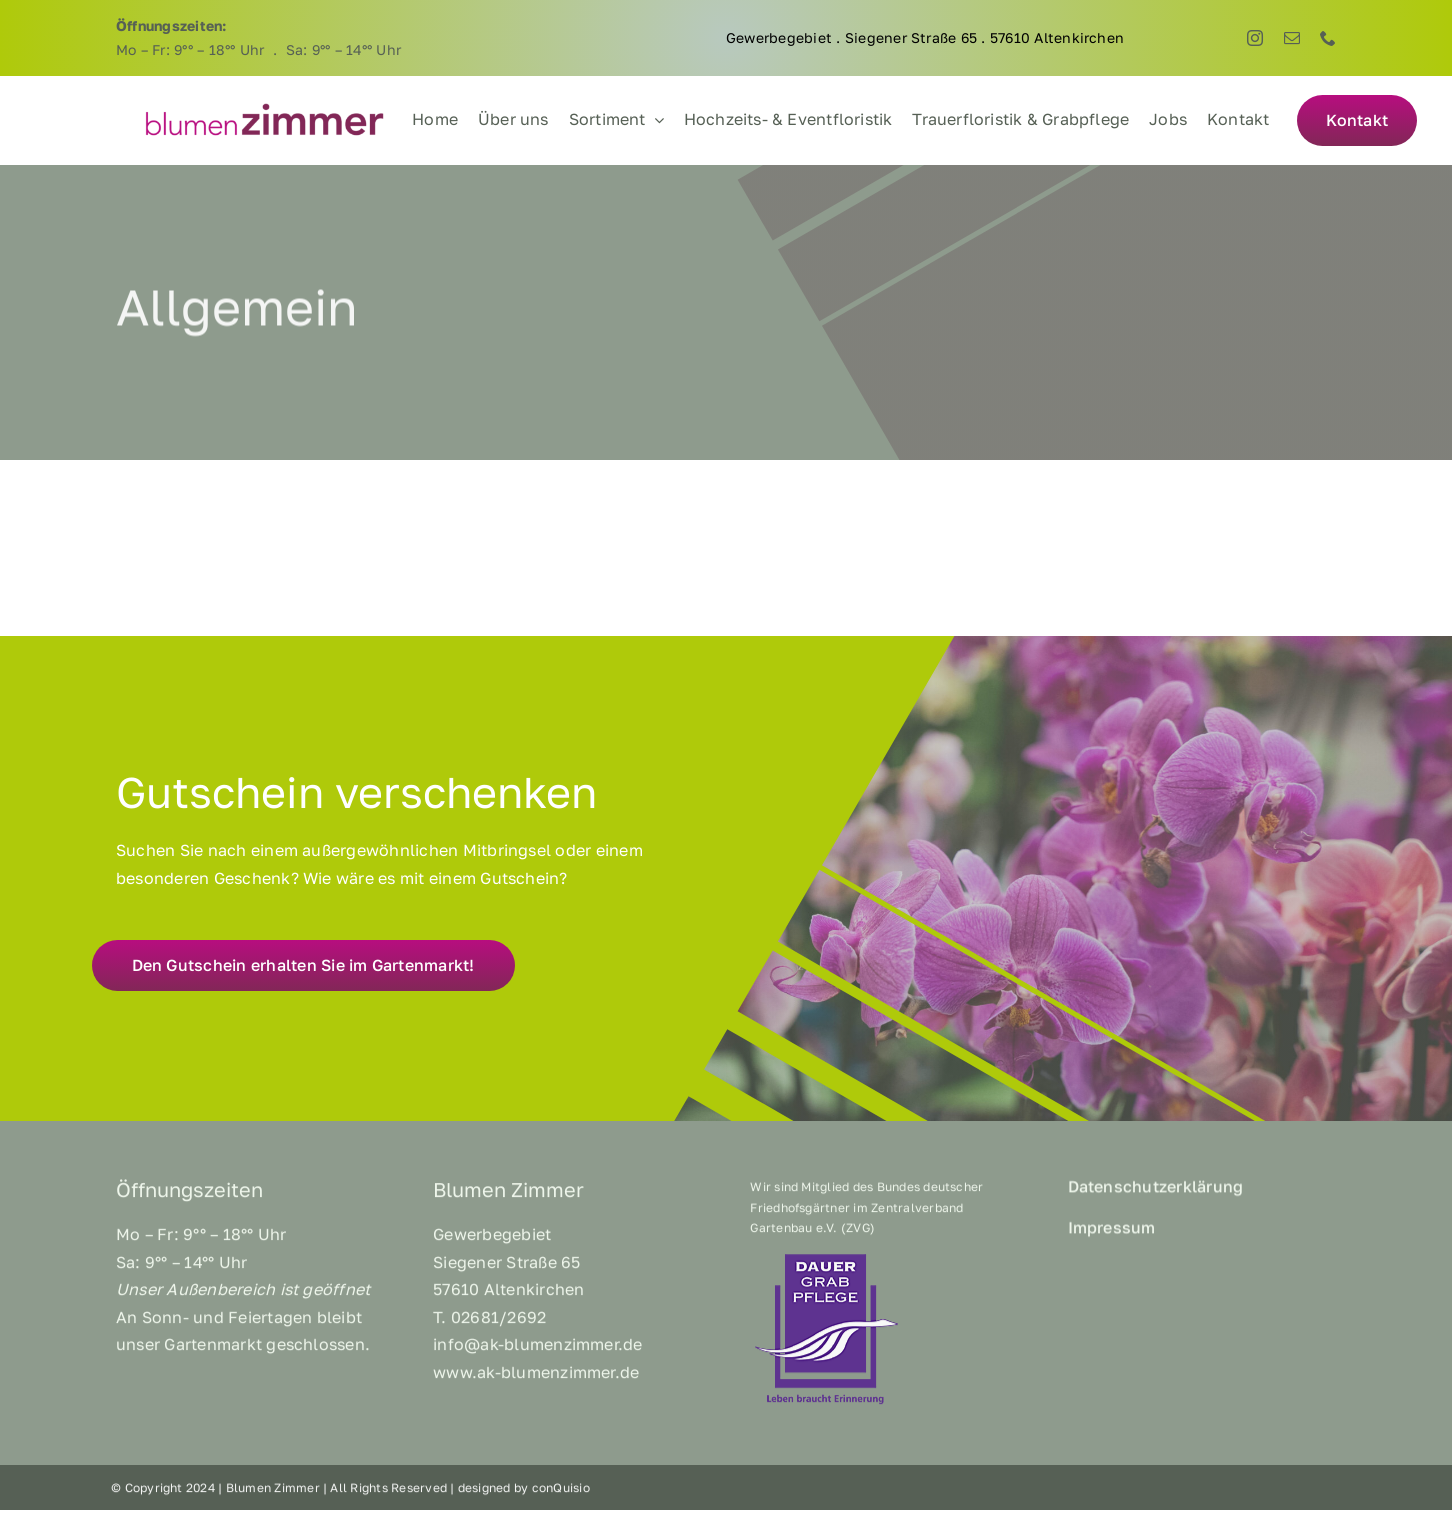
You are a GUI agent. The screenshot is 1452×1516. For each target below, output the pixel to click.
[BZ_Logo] (265, 108)
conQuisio (561, 1493)
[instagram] (1255, 38)
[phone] (1328, 38)
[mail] (1292, 38)
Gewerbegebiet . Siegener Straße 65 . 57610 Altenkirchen (925, 37)
